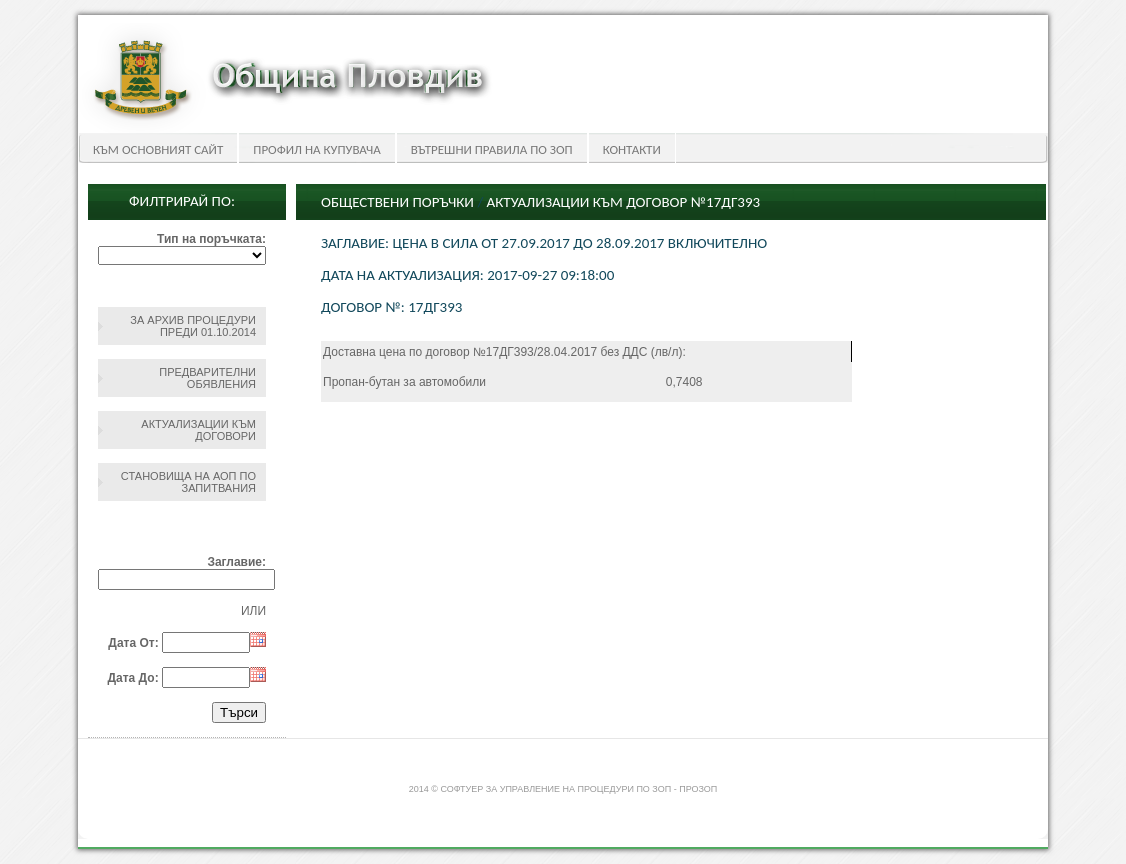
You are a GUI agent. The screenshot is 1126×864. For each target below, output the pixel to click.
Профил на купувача (316, 149)
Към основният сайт (158, 149)
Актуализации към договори (198, 430)
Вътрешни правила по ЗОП (492, 149)
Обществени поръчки (397, 202)
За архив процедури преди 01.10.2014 (193, 326)
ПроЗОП (698, 789)
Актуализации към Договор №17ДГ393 (624, 202)
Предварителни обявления (207, 378)
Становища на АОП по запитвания (188, 482)
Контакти (632, 149)
